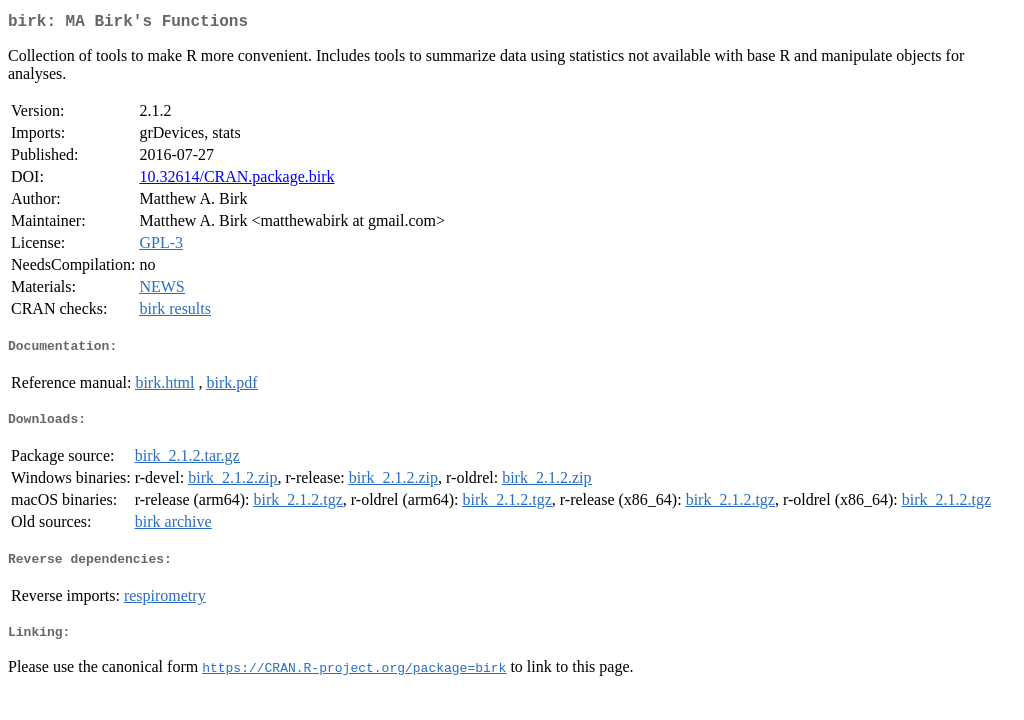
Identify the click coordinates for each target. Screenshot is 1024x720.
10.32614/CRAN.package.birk (236, 180)
